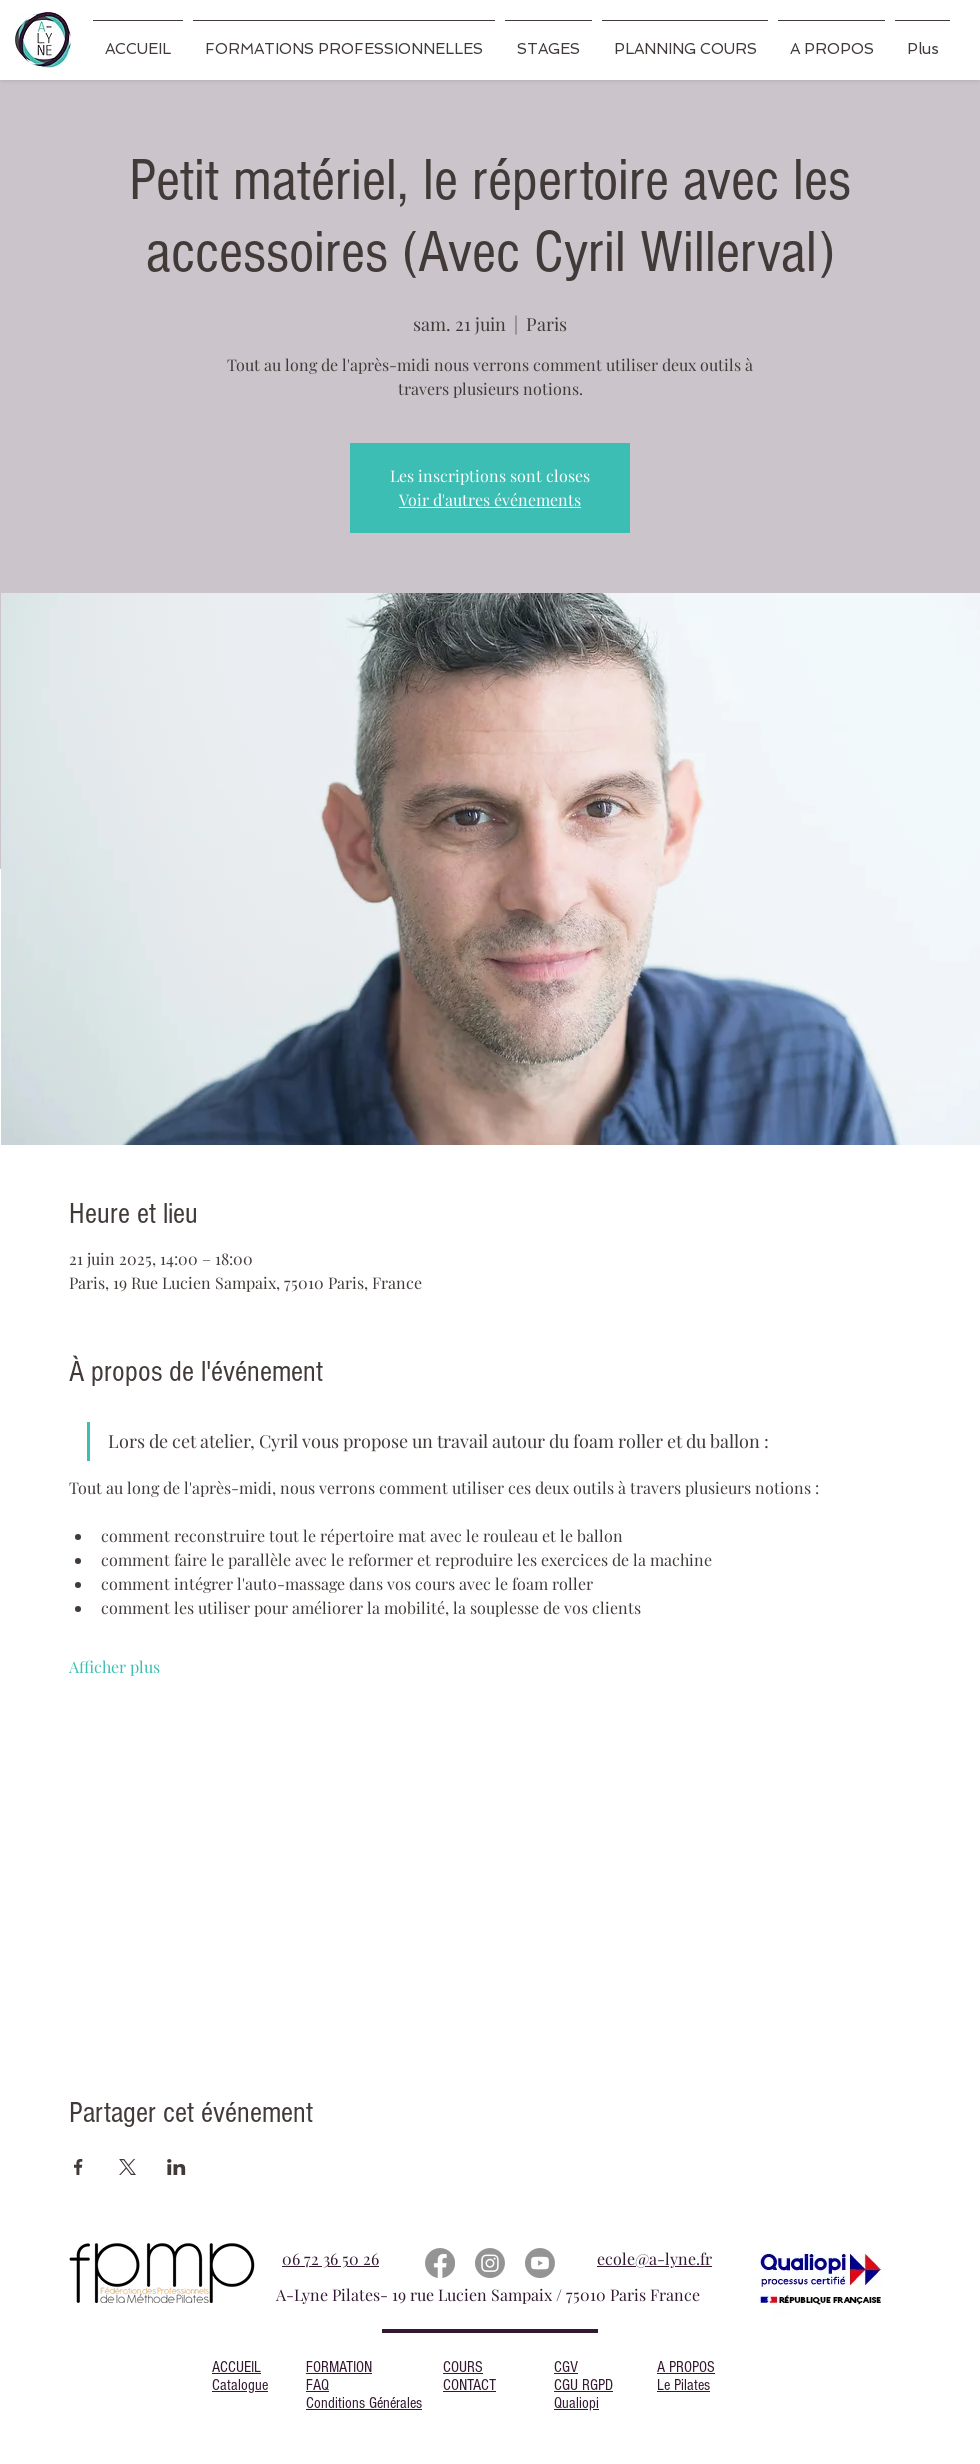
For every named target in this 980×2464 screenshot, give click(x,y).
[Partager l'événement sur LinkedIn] (176, 2167)
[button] (344, 40)
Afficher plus (114, 1666)
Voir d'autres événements (490, 499)
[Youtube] (540, 2263)
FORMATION (339, 2367)
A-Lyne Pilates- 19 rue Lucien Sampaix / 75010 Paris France (490, 2294)
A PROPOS (686, 2367)
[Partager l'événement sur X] (127, 2167)
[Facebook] (440, 2263)
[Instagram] (490, 2263)
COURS (463, 2367)
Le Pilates (683, 2385)
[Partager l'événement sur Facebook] (78, 2167)
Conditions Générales (364, 2403)
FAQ (317, 2385)
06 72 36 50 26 (330, 2258)
